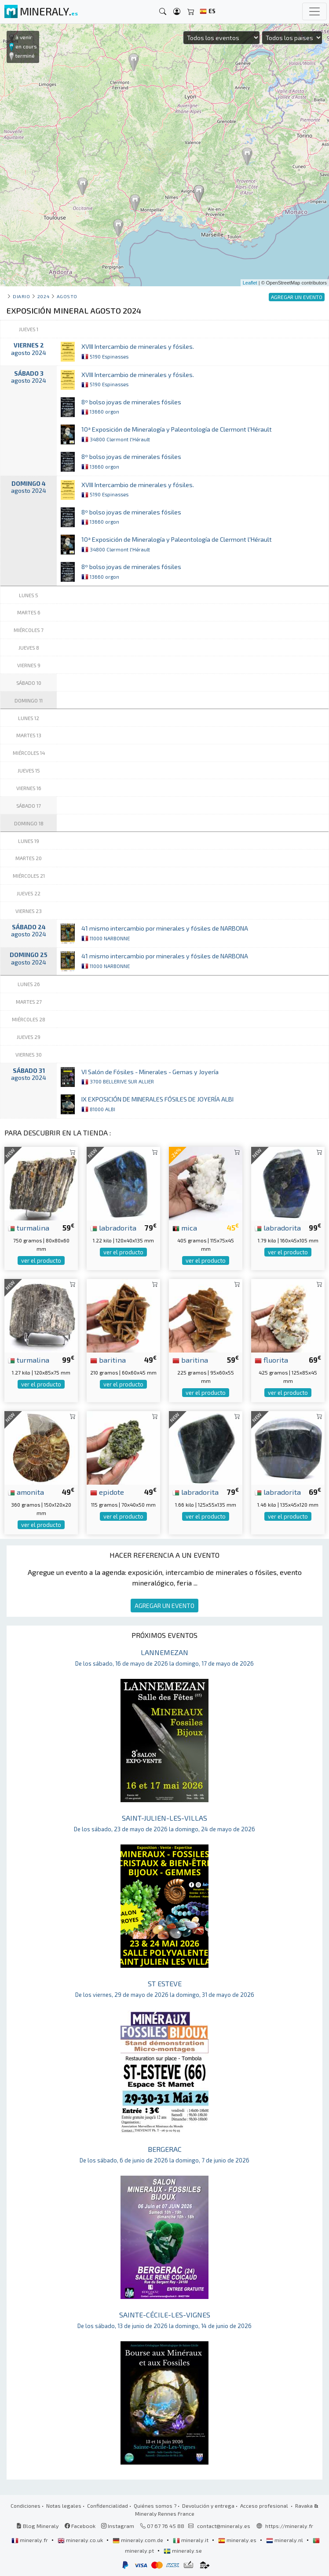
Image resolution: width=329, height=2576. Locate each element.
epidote (107, 1491)
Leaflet (250, 282)
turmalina (28, 1227)
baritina (108, 1359)
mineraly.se (183, 2550)
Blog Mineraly (37, 2526)
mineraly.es (238, 2540)
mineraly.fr (30, 2540)
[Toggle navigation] (314, 11)
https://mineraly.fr (289, 2526)
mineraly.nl (285, 2540)
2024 (43, 296)
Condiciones (25, 2505)
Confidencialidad (107, 2505)
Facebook (80, 2526)
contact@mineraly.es (223, 2526)
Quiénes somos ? (155, 2505)
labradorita (113, 1227)
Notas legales (63, 2505)
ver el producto (41, 1260)
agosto (67, 296)
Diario (21, 296)
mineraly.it (191, 2540)
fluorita (271, 1359)
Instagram (117, 2526)
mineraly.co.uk (81, 2540)
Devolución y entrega (208, 2505)
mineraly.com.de (138, 2540)
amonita (26, 1491)
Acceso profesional (264, 2505)
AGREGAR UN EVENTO (164, 1605)
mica (184, 1227)
